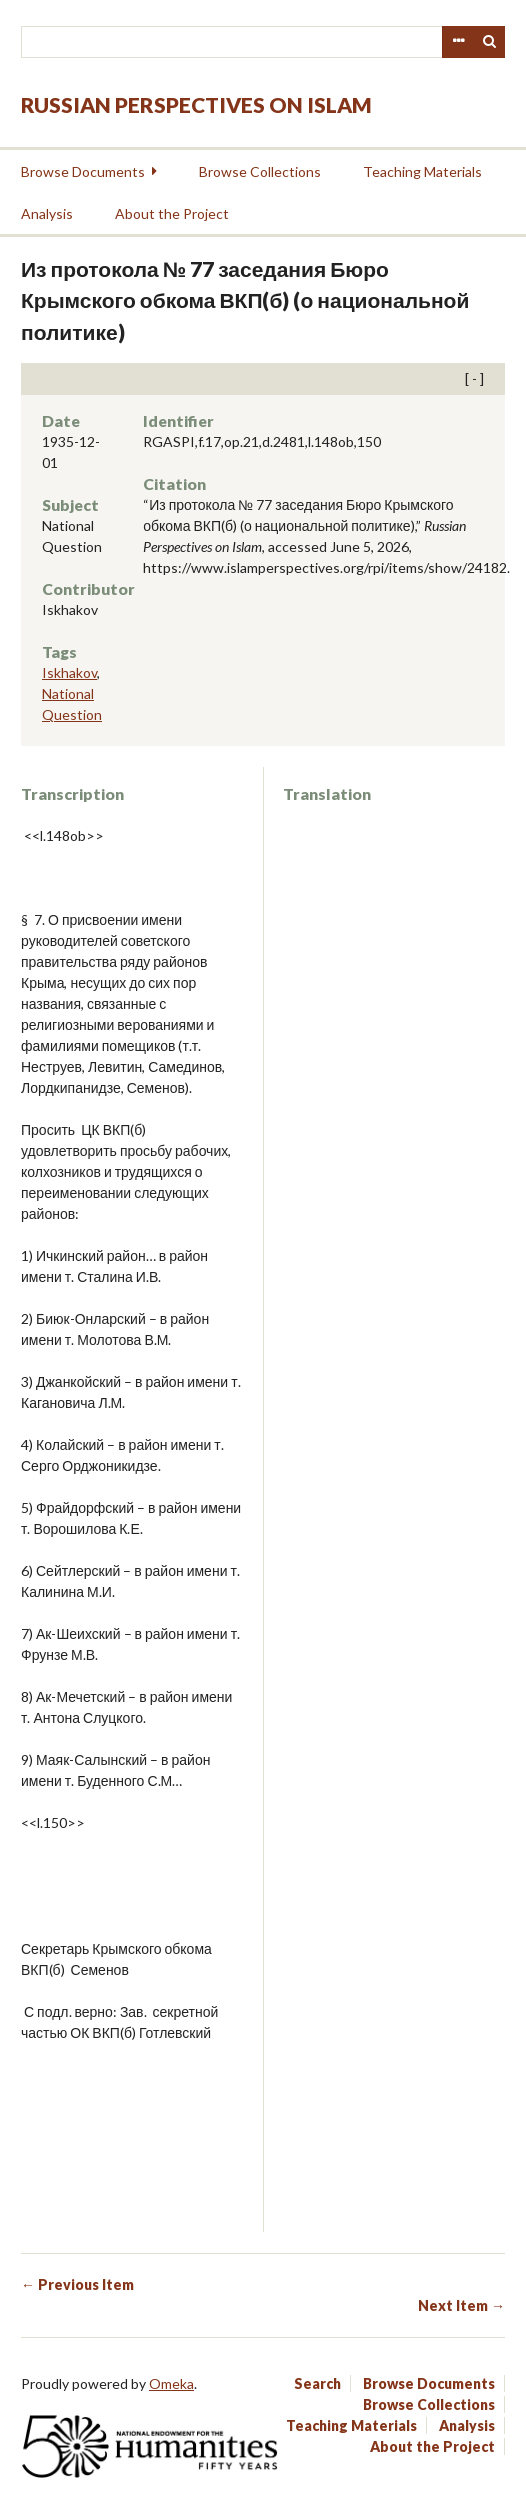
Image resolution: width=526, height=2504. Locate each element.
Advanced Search (458, 42)
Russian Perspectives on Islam (196, 104)
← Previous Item (77, 2284)
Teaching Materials (422, 171)
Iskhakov (69, 672)
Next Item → (461, 2305)
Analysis (47, 213)
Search (490, 42)
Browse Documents (83, 171)
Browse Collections (260, 171)
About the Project (172, 213)
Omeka (171, 2383)
